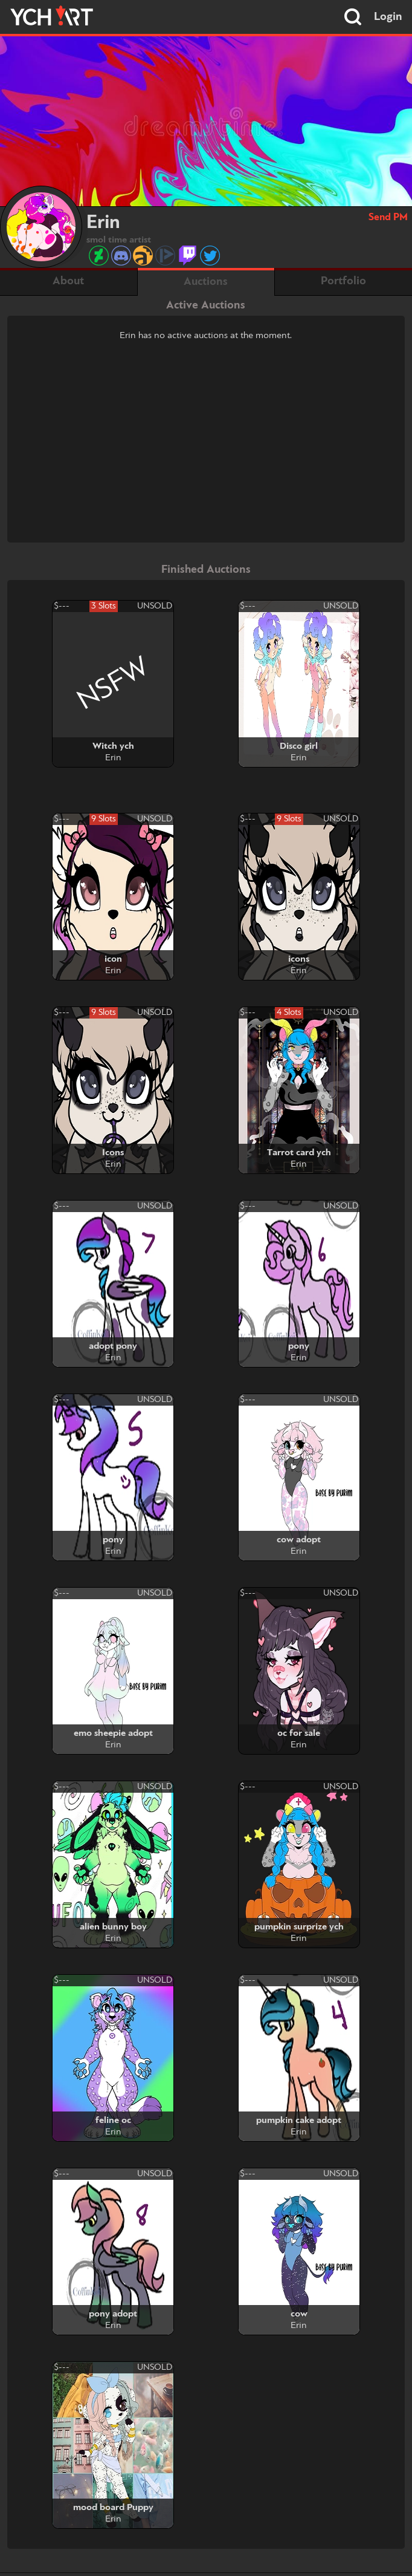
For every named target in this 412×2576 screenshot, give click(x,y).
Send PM (388, 217)
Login (388, 17)
